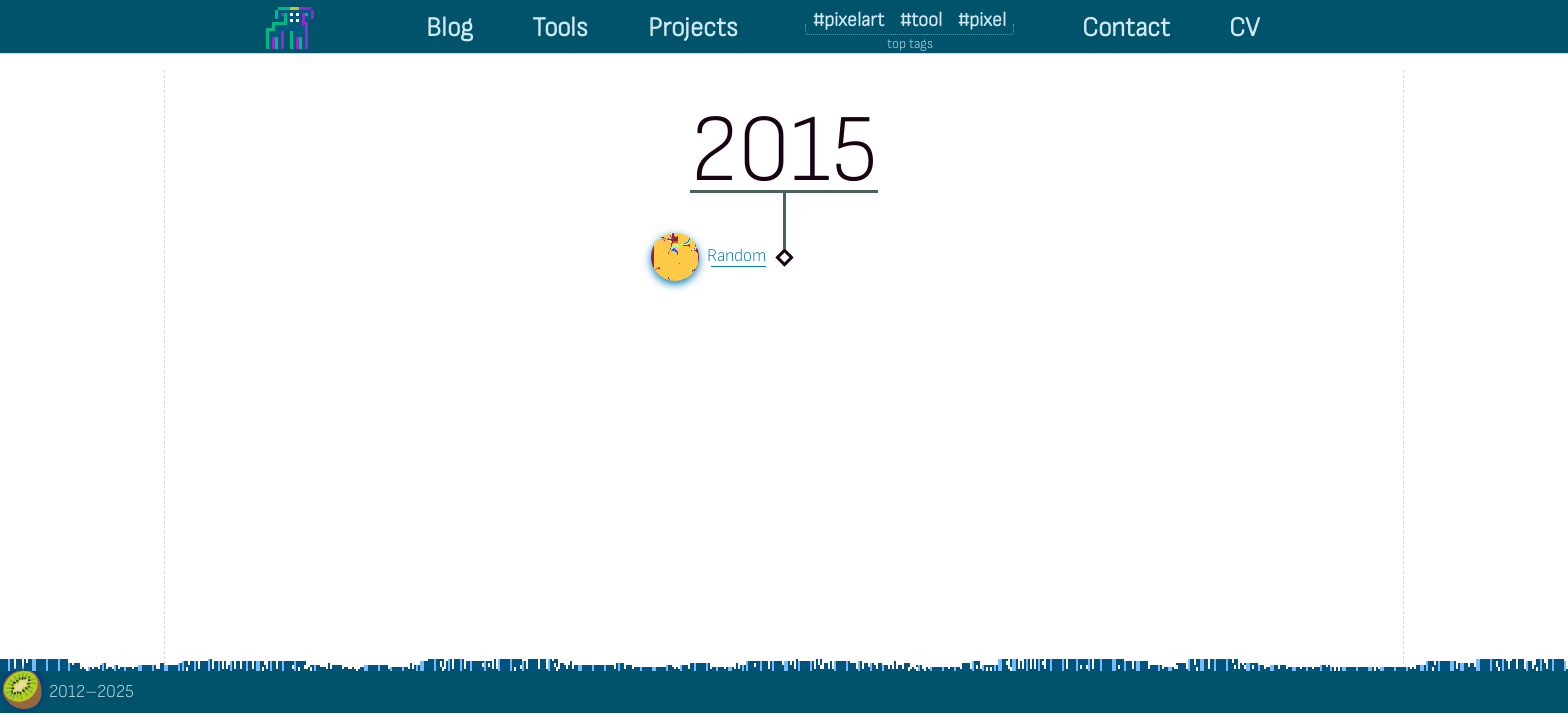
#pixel (982, 20)
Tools (560, 28)
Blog (449, 28)
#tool (921, 20)
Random (738, 256)
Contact (1126, 28)
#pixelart (848, 20)
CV (1244, 28)
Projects (693, 28)
